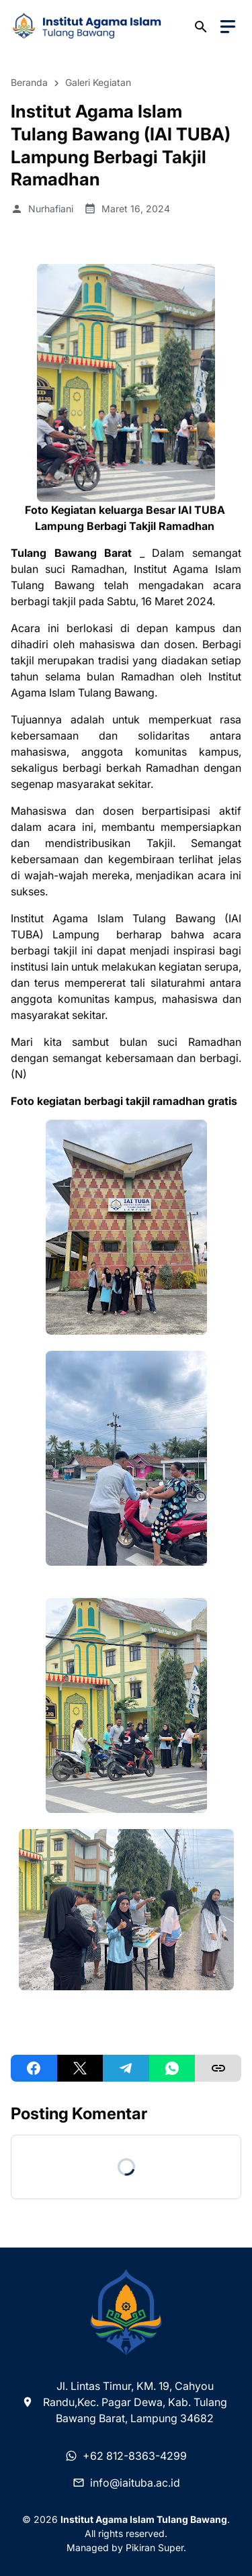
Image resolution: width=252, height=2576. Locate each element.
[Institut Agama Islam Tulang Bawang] (126, 2312)
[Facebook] (34, 2068)
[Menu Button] (227, 26)
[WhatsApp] (172, 2068)
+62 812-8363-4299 (126, 2455)
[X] (80, 2068)
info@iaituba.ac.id (126, 2482)
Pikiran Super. (156, 2547)
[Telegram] (126, 2068)
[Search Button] (200, 26)
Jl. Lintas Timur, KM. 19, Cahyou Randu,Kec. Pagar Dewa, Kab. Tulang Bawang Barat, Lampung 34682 (124, 2402)
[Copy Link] (218, 2068)
